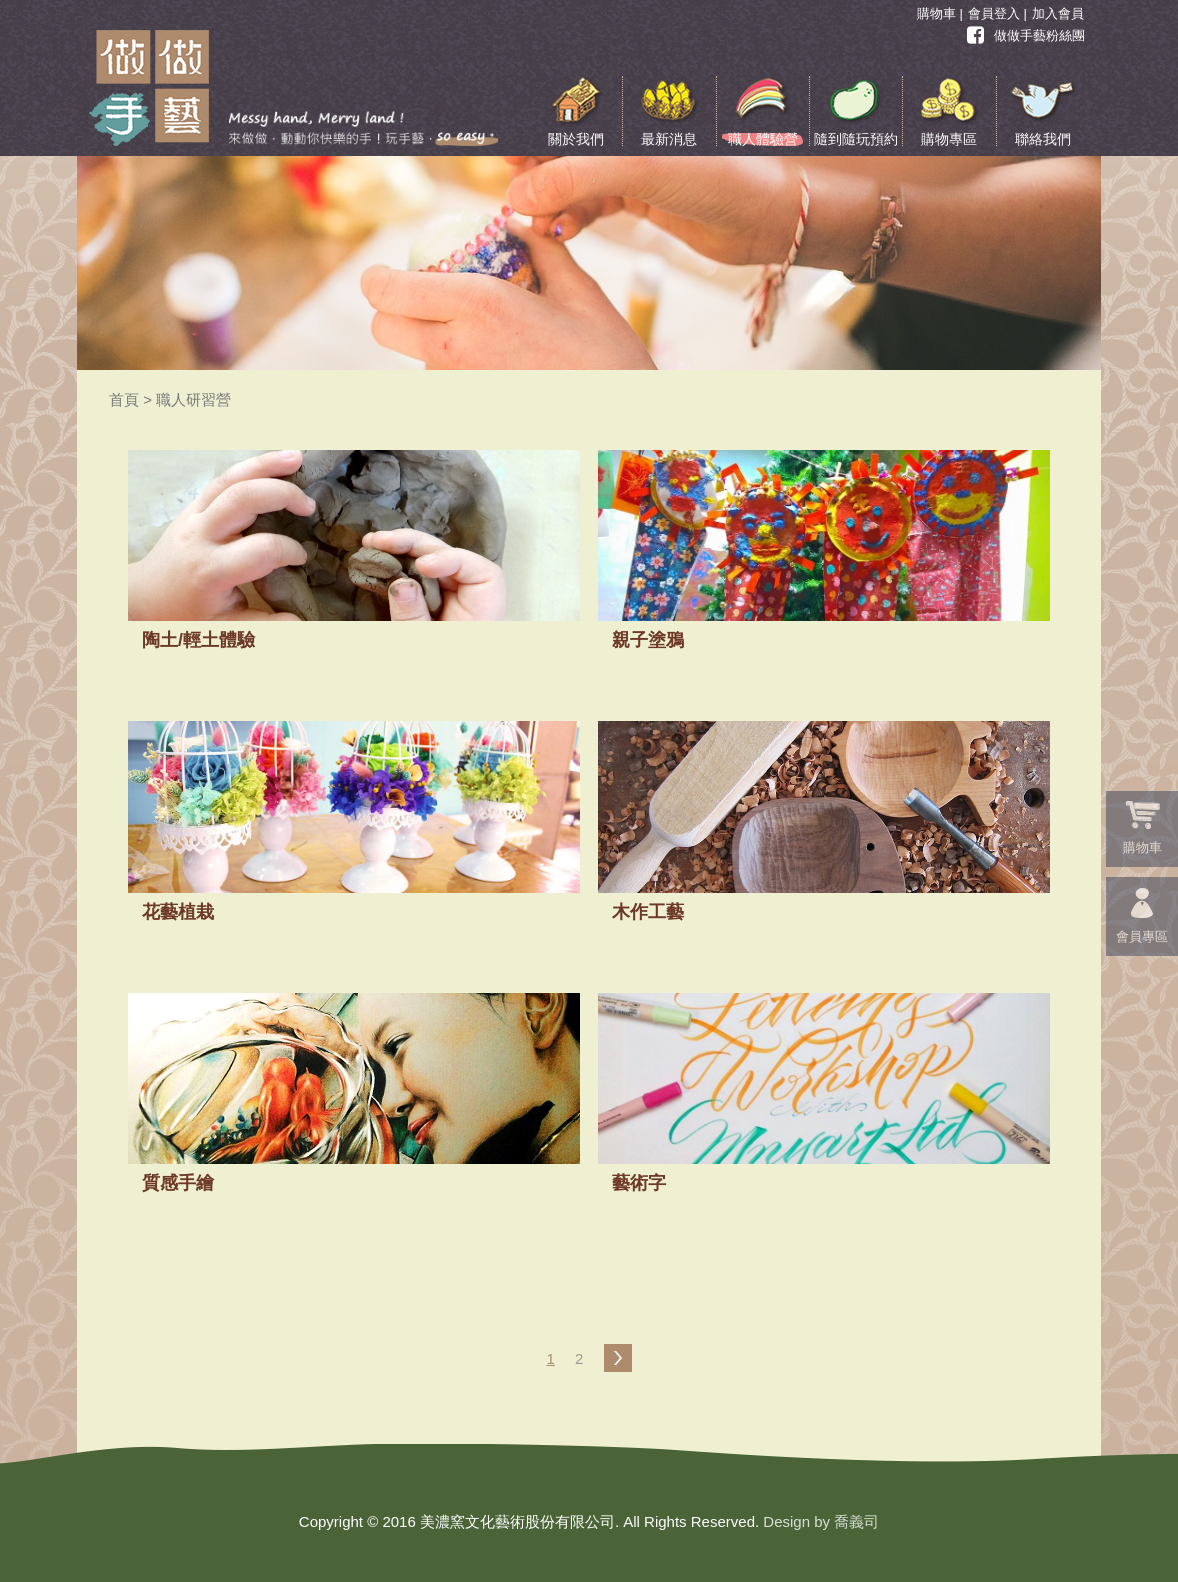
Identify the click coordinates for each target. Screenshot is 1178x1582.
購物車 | (940, 13)
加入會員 (1058, 13)
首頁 (124, 399)
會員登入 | (997, 13)
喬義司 (856, 1521)
